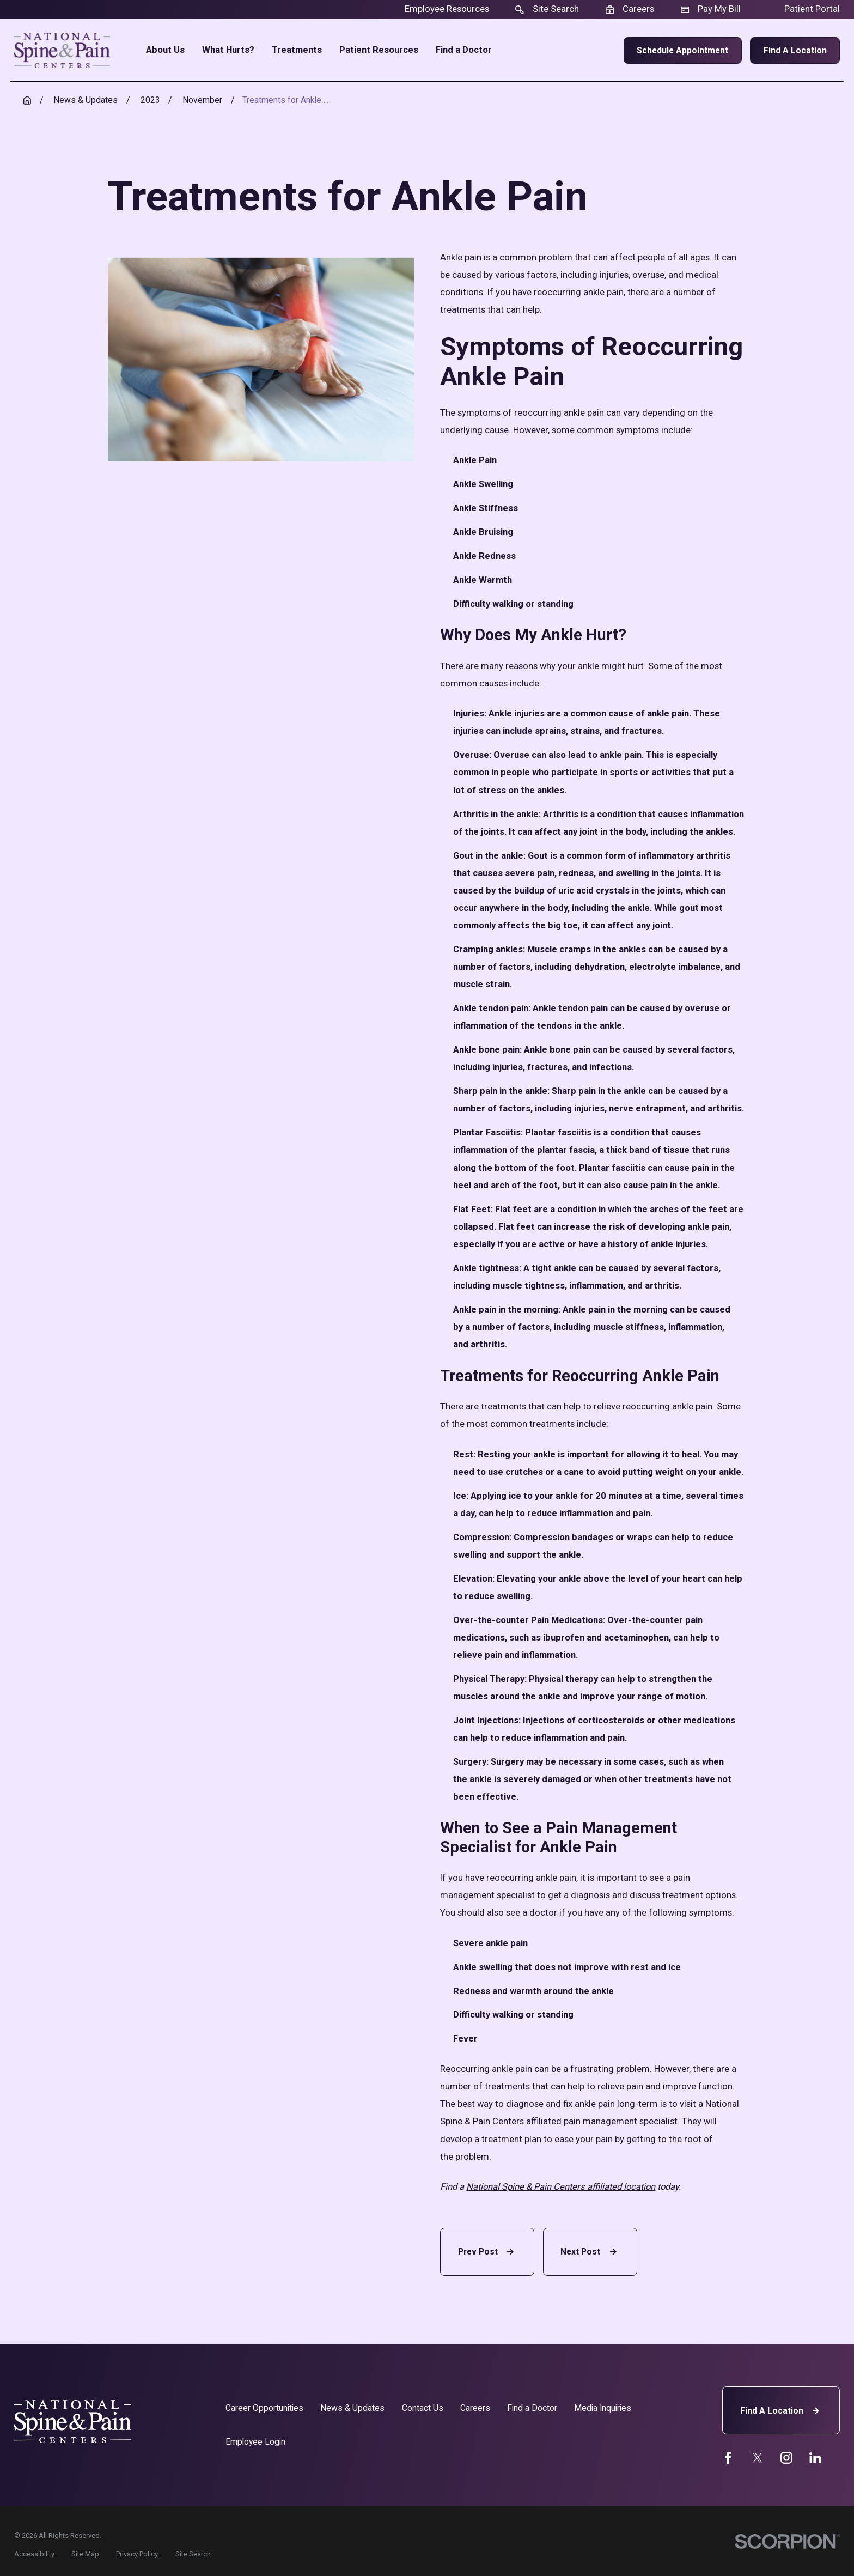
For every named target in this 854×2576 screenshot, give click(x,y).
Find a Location (795, 50)
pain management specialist (621, 2121)
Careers (475, 2408)
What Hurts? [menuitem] (228, 50)
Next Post (589, 2251)
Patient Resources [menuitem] (378, 50)
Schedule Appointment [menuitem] (682, 50)
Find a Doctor (532, 2408)
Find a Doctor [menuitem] (464, 50)
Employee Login (255, 2442)
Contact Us (422, 2408)
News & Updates (352, 2408)
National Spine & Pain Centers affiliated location (560, 2187)
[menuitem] (34, 2554)
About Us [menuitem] (165, 50)
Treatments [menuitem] (297, 50)
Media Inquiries (602, 2408)
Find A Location (781, 2410)
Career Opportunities (264, 2408)
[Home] (62, 50)
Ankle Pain (475, 460)
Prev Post (487, 2251)
